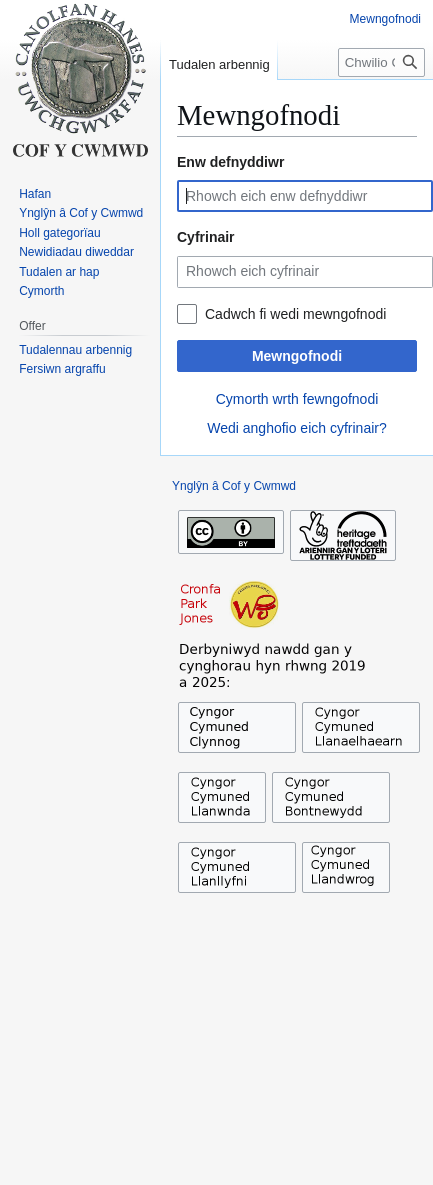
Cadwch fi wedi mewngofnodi (295, 314)
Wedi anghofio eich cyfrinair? (297, 428)
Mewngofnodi (297, 356)
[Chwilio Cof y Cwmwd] (381, 62)
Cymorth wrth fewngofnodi (297, 399)
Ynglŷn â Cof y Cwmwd (234, 486)
